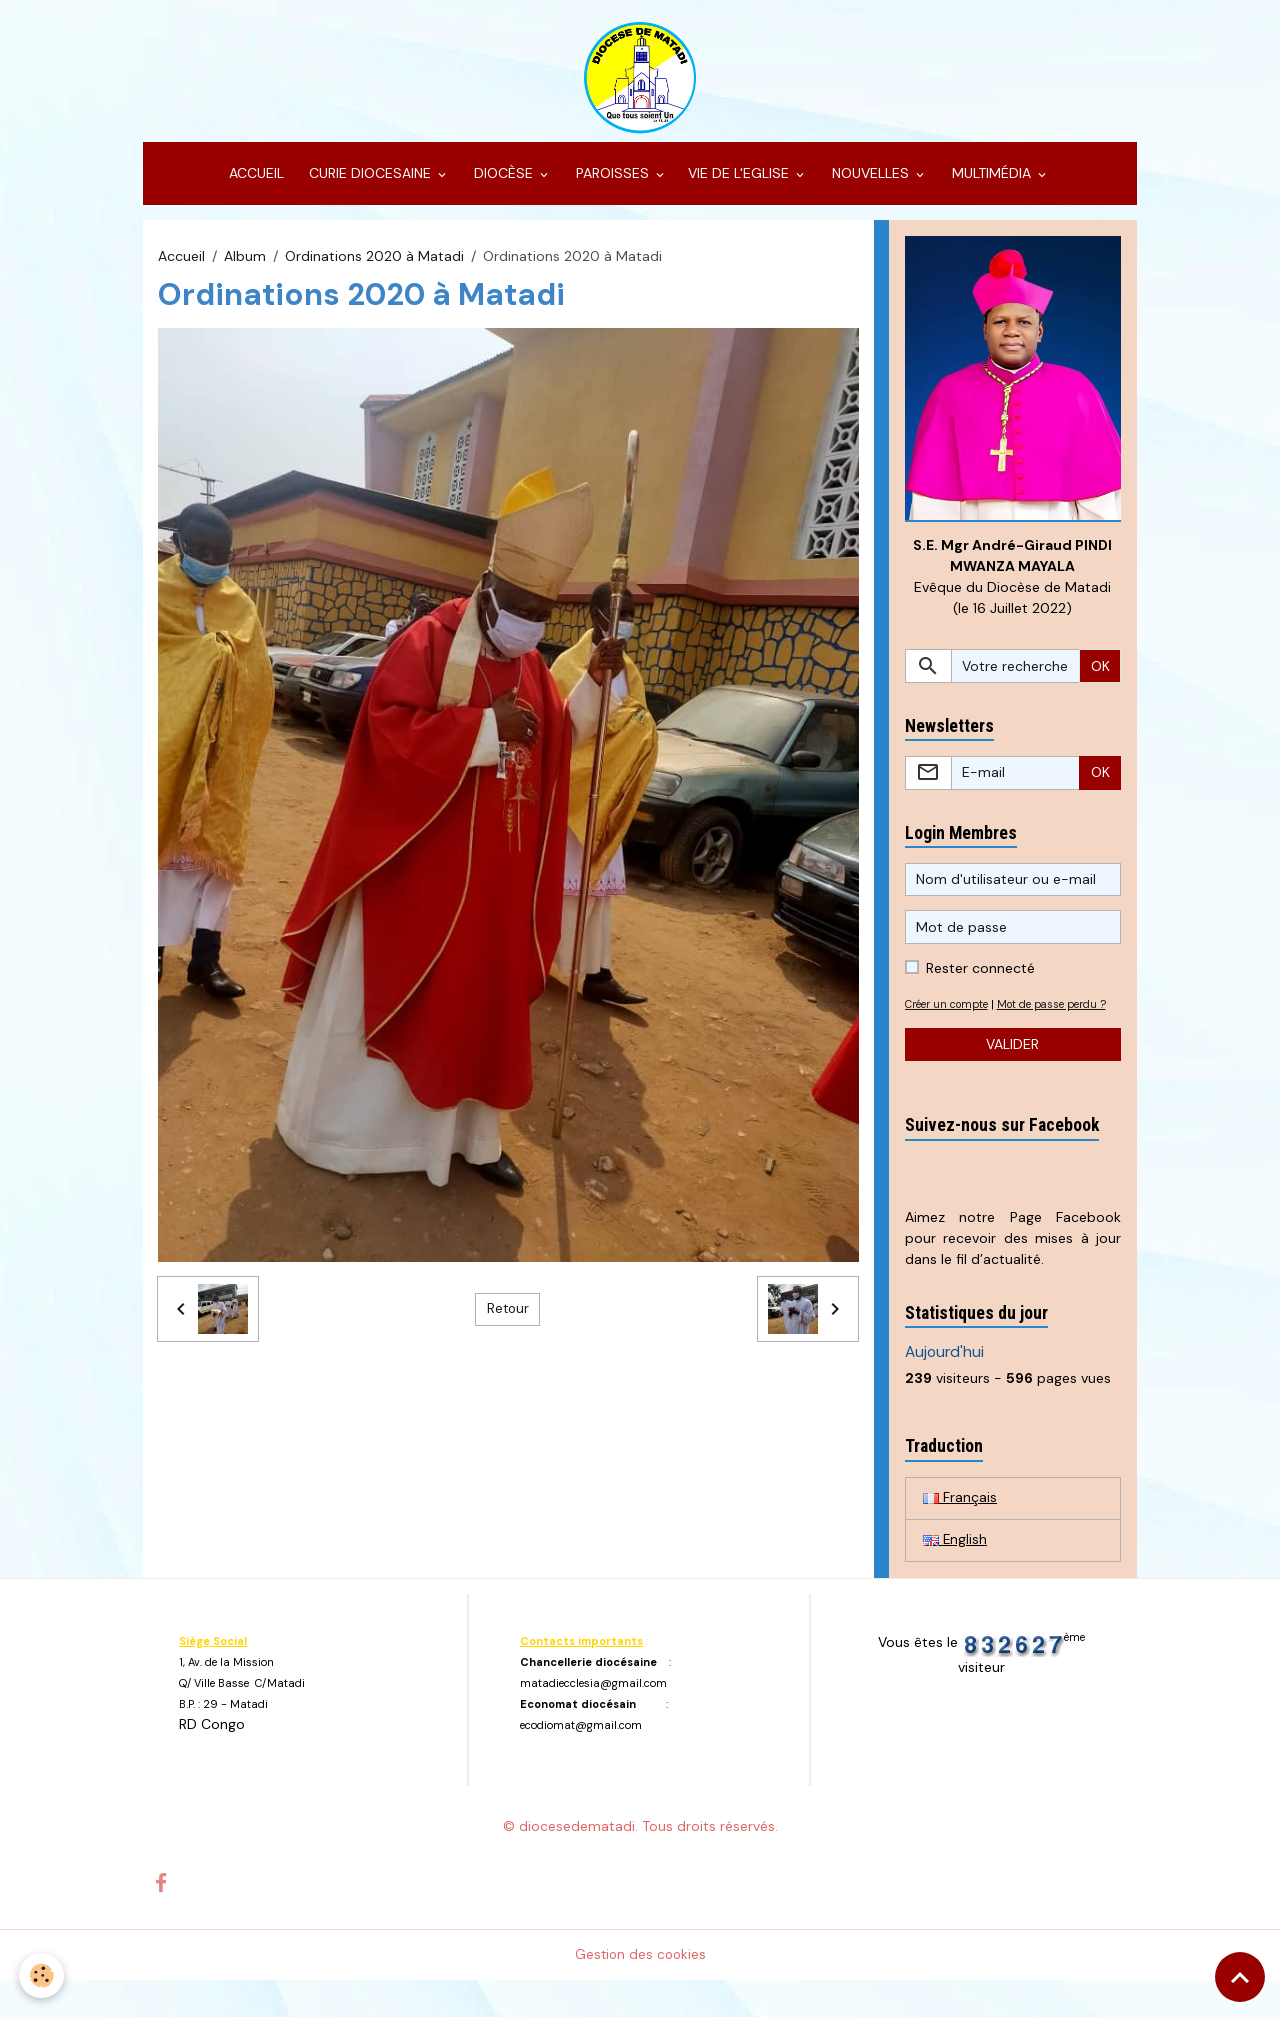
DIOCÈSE (503, 186)
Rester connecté (980, 982)
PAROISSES (612, 186)
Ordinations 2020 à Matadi (374, 268)
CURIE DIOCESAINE (370, 186)
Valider (1012, 1079)
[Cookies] (42, 1975)
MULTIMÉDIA (991, 186)
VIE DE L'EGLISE (740, 186)
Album (245, 268)
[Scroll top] (1240, 1977)
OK (1100, 680)
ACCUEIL (254, 186)
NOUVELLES (870, 186)
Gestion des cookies (640, 1991)
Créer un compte (951, 1018)
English (955, 1576)
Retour (508, 1321)
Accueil (181, 268)
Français (960, 1533)
